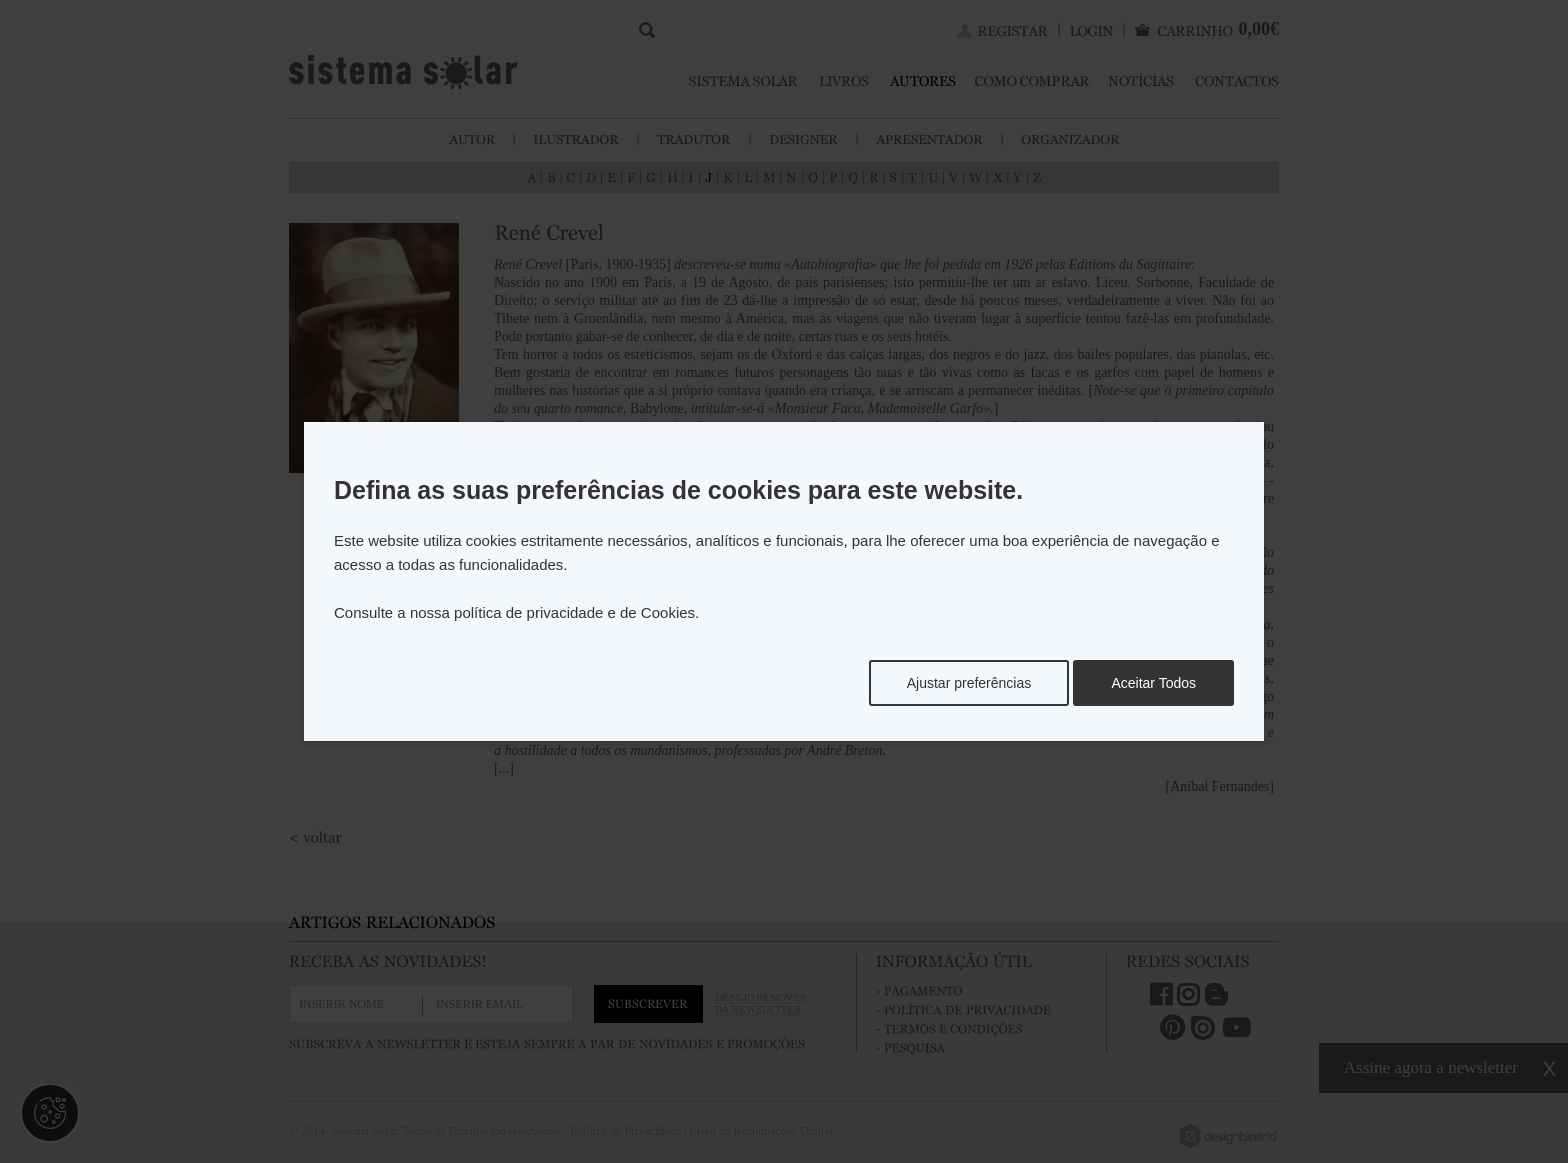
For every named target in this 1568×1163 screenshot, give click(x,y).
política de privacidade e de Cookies (574, 612)
